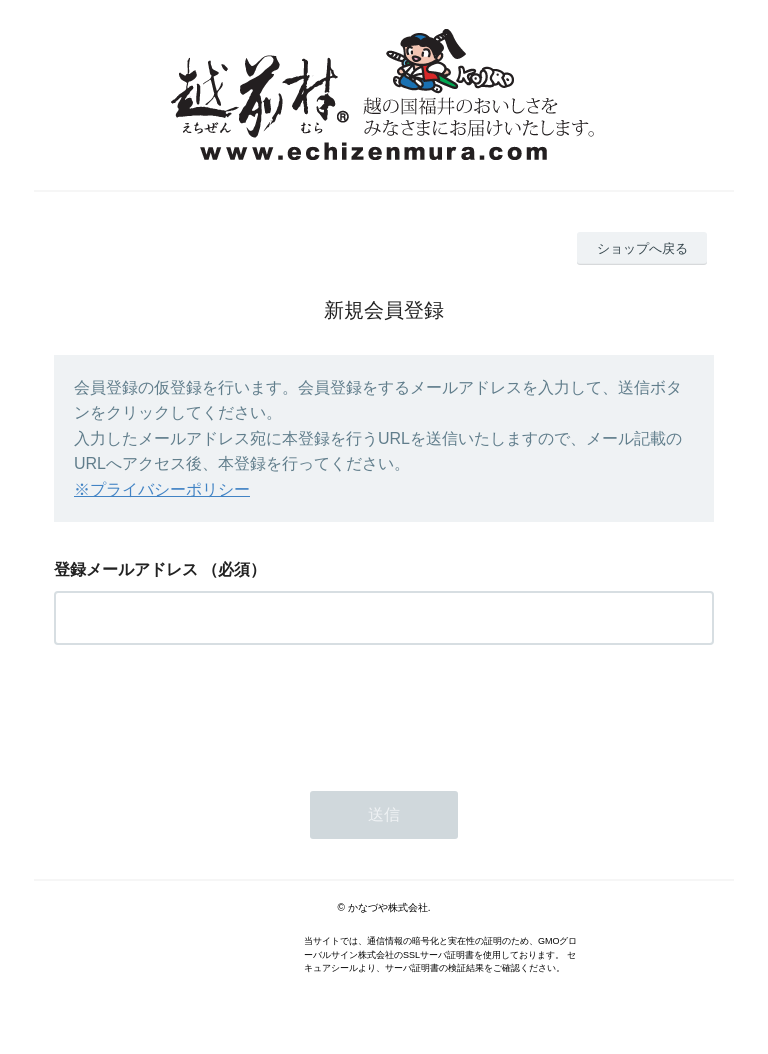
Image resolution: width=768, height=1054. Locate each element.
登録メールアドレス (126, 569)
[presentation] (206, 712)
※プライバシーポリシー (162, 489)
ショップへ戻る (642, 248)
